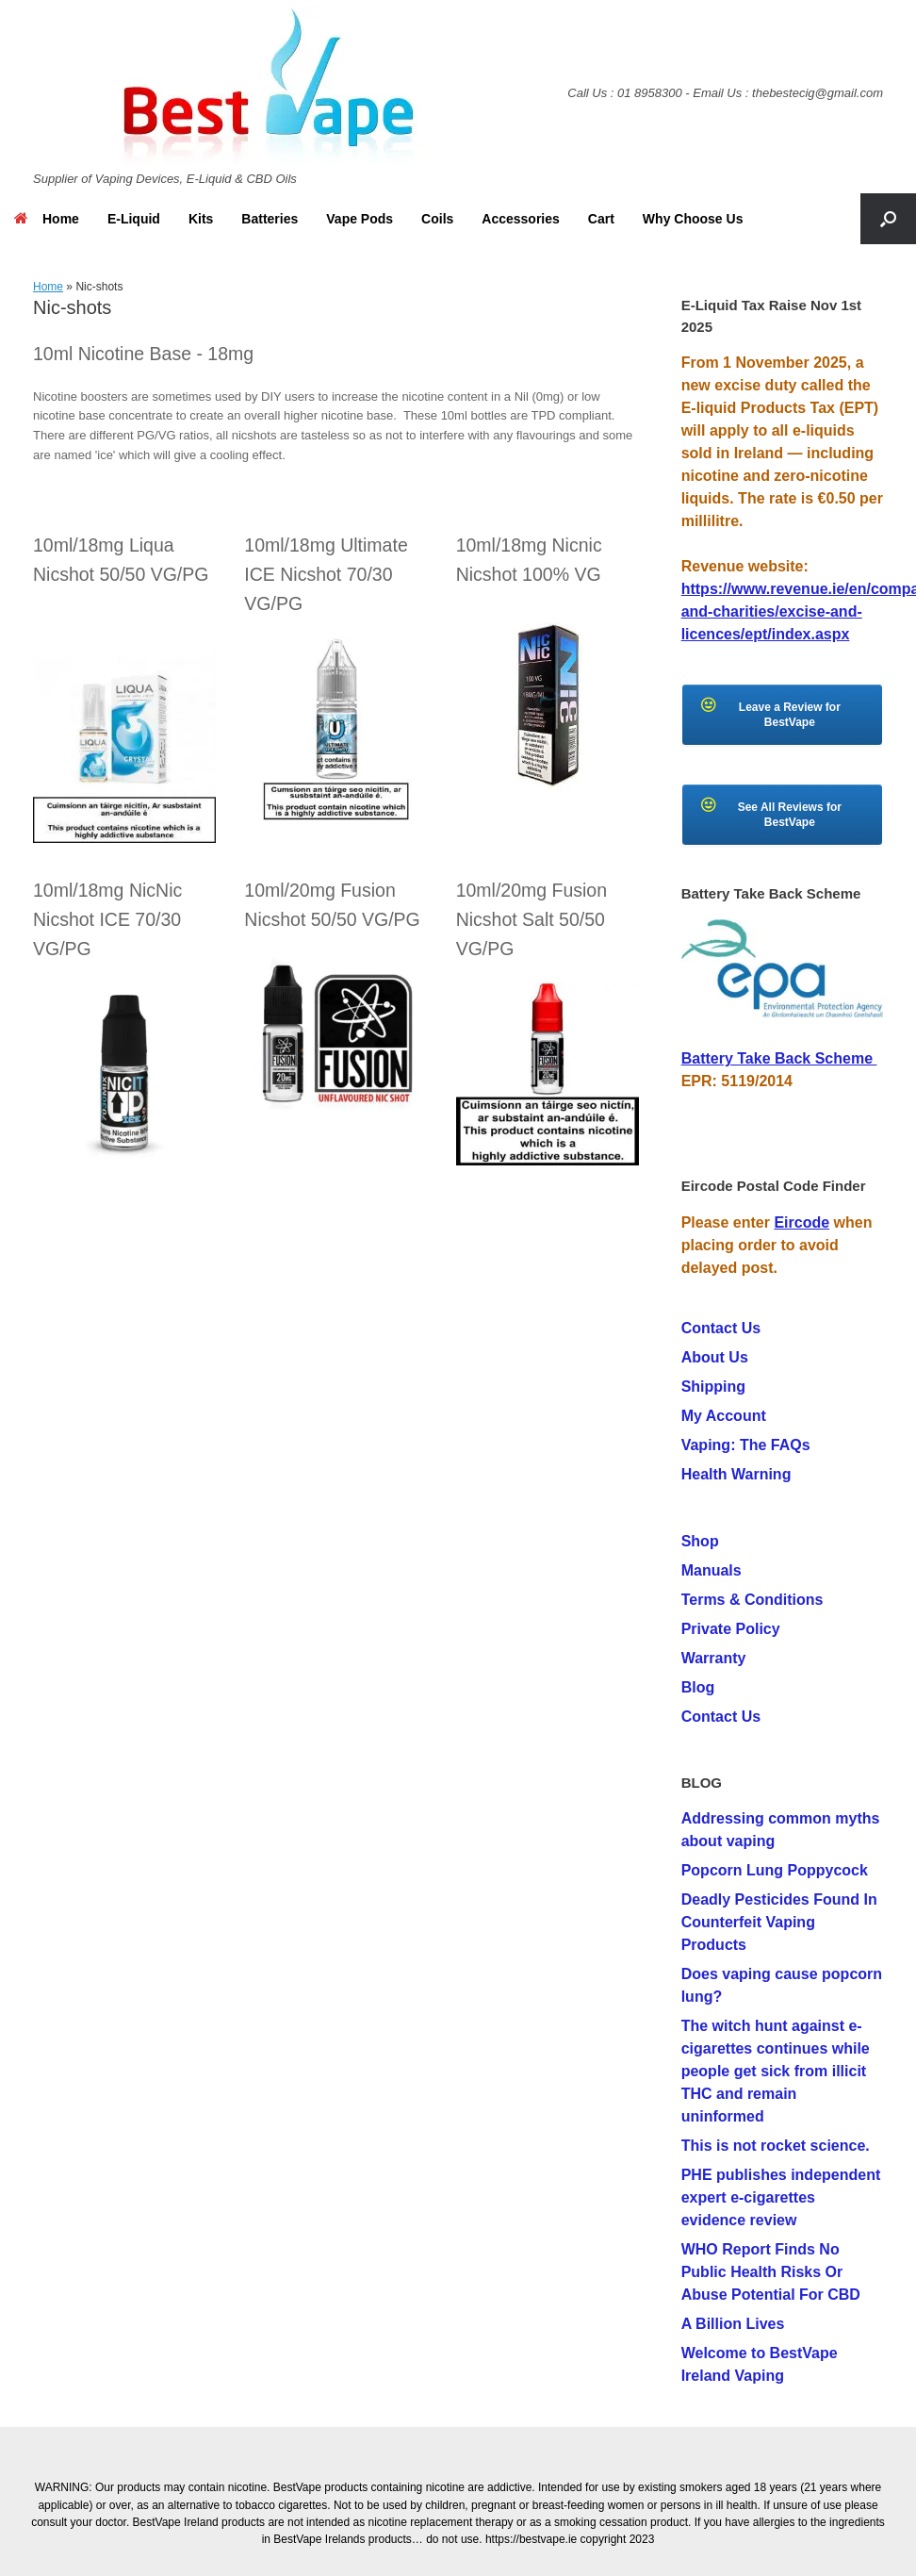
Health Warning (736, 1474)
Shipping (713, 1387)
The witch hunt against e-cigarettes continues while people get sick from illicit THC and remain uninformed (775, 2071)
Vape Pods (359, 218)
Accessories (521, 218)
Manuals (711, 1570)
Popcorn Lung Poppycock (774, 1870)
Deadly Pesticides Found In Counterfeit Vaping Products (779, 1922)
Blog (698, 1687)
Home (46, 218)
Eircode (801, 1222)
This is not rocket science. (775, 2146)
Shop (700, 1541)
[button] (888, 218)
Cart (601, 218)
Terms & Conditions (752, 1600)
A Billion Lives (733, 2324)
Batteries (269, 218)
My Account (723, 1416)
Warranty (713, 1658)
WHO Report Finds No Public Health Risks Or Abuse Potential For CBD (770, 2272)
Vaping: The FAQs (745, 1445)
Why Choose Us (693, 218)
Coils (437, 218)
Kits (200, 218)
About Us (714, 1357)
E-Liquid (133, 218)
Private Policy (730, 1629)
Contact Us (721, 1328)
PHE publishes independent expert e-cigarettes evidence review (781, 2197)
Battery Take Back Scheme (779, 1058)
